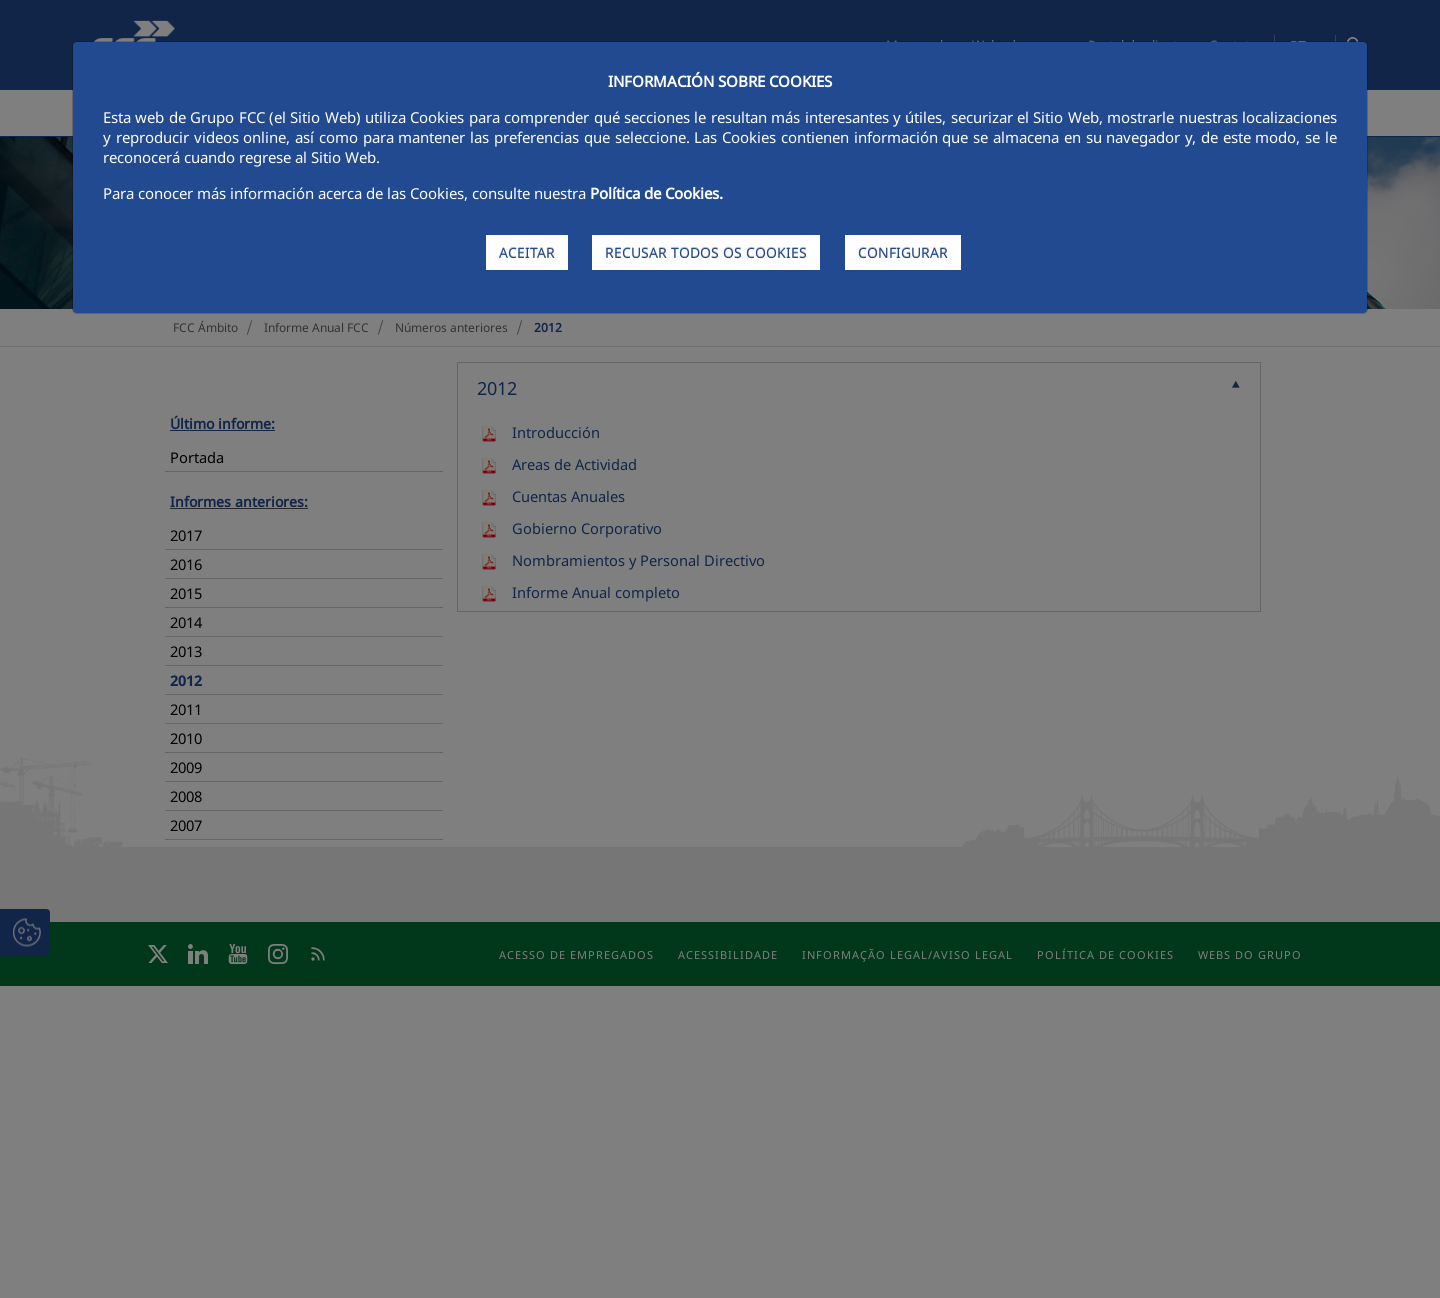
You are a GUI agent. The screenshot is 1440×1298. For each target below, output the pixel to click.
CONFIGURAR (903, 252)
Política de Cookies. (656, 193)
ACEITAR (527, 252)
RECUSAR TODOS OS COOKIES (706, 252)
